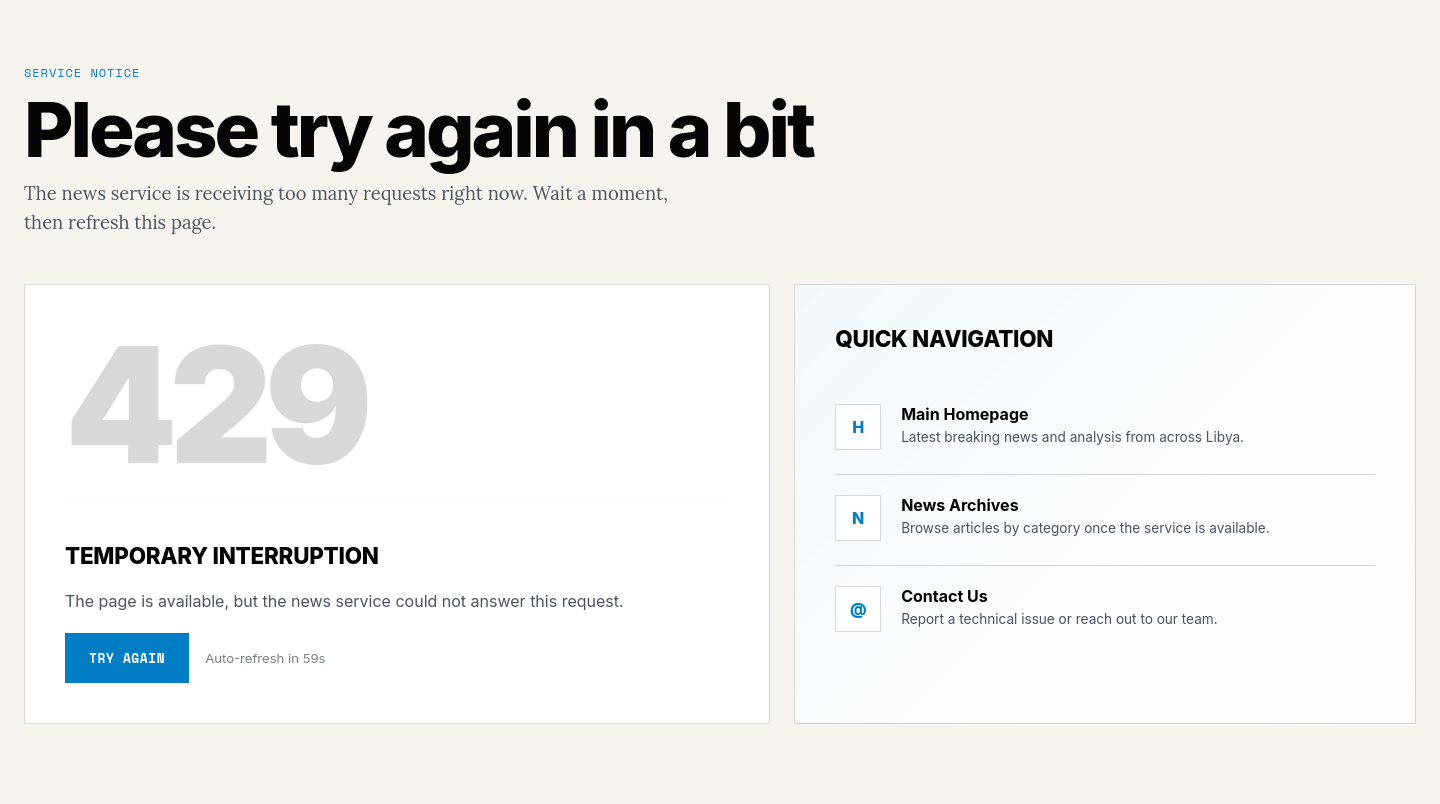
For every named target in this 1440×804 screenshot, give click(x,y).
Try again (127, 658)
